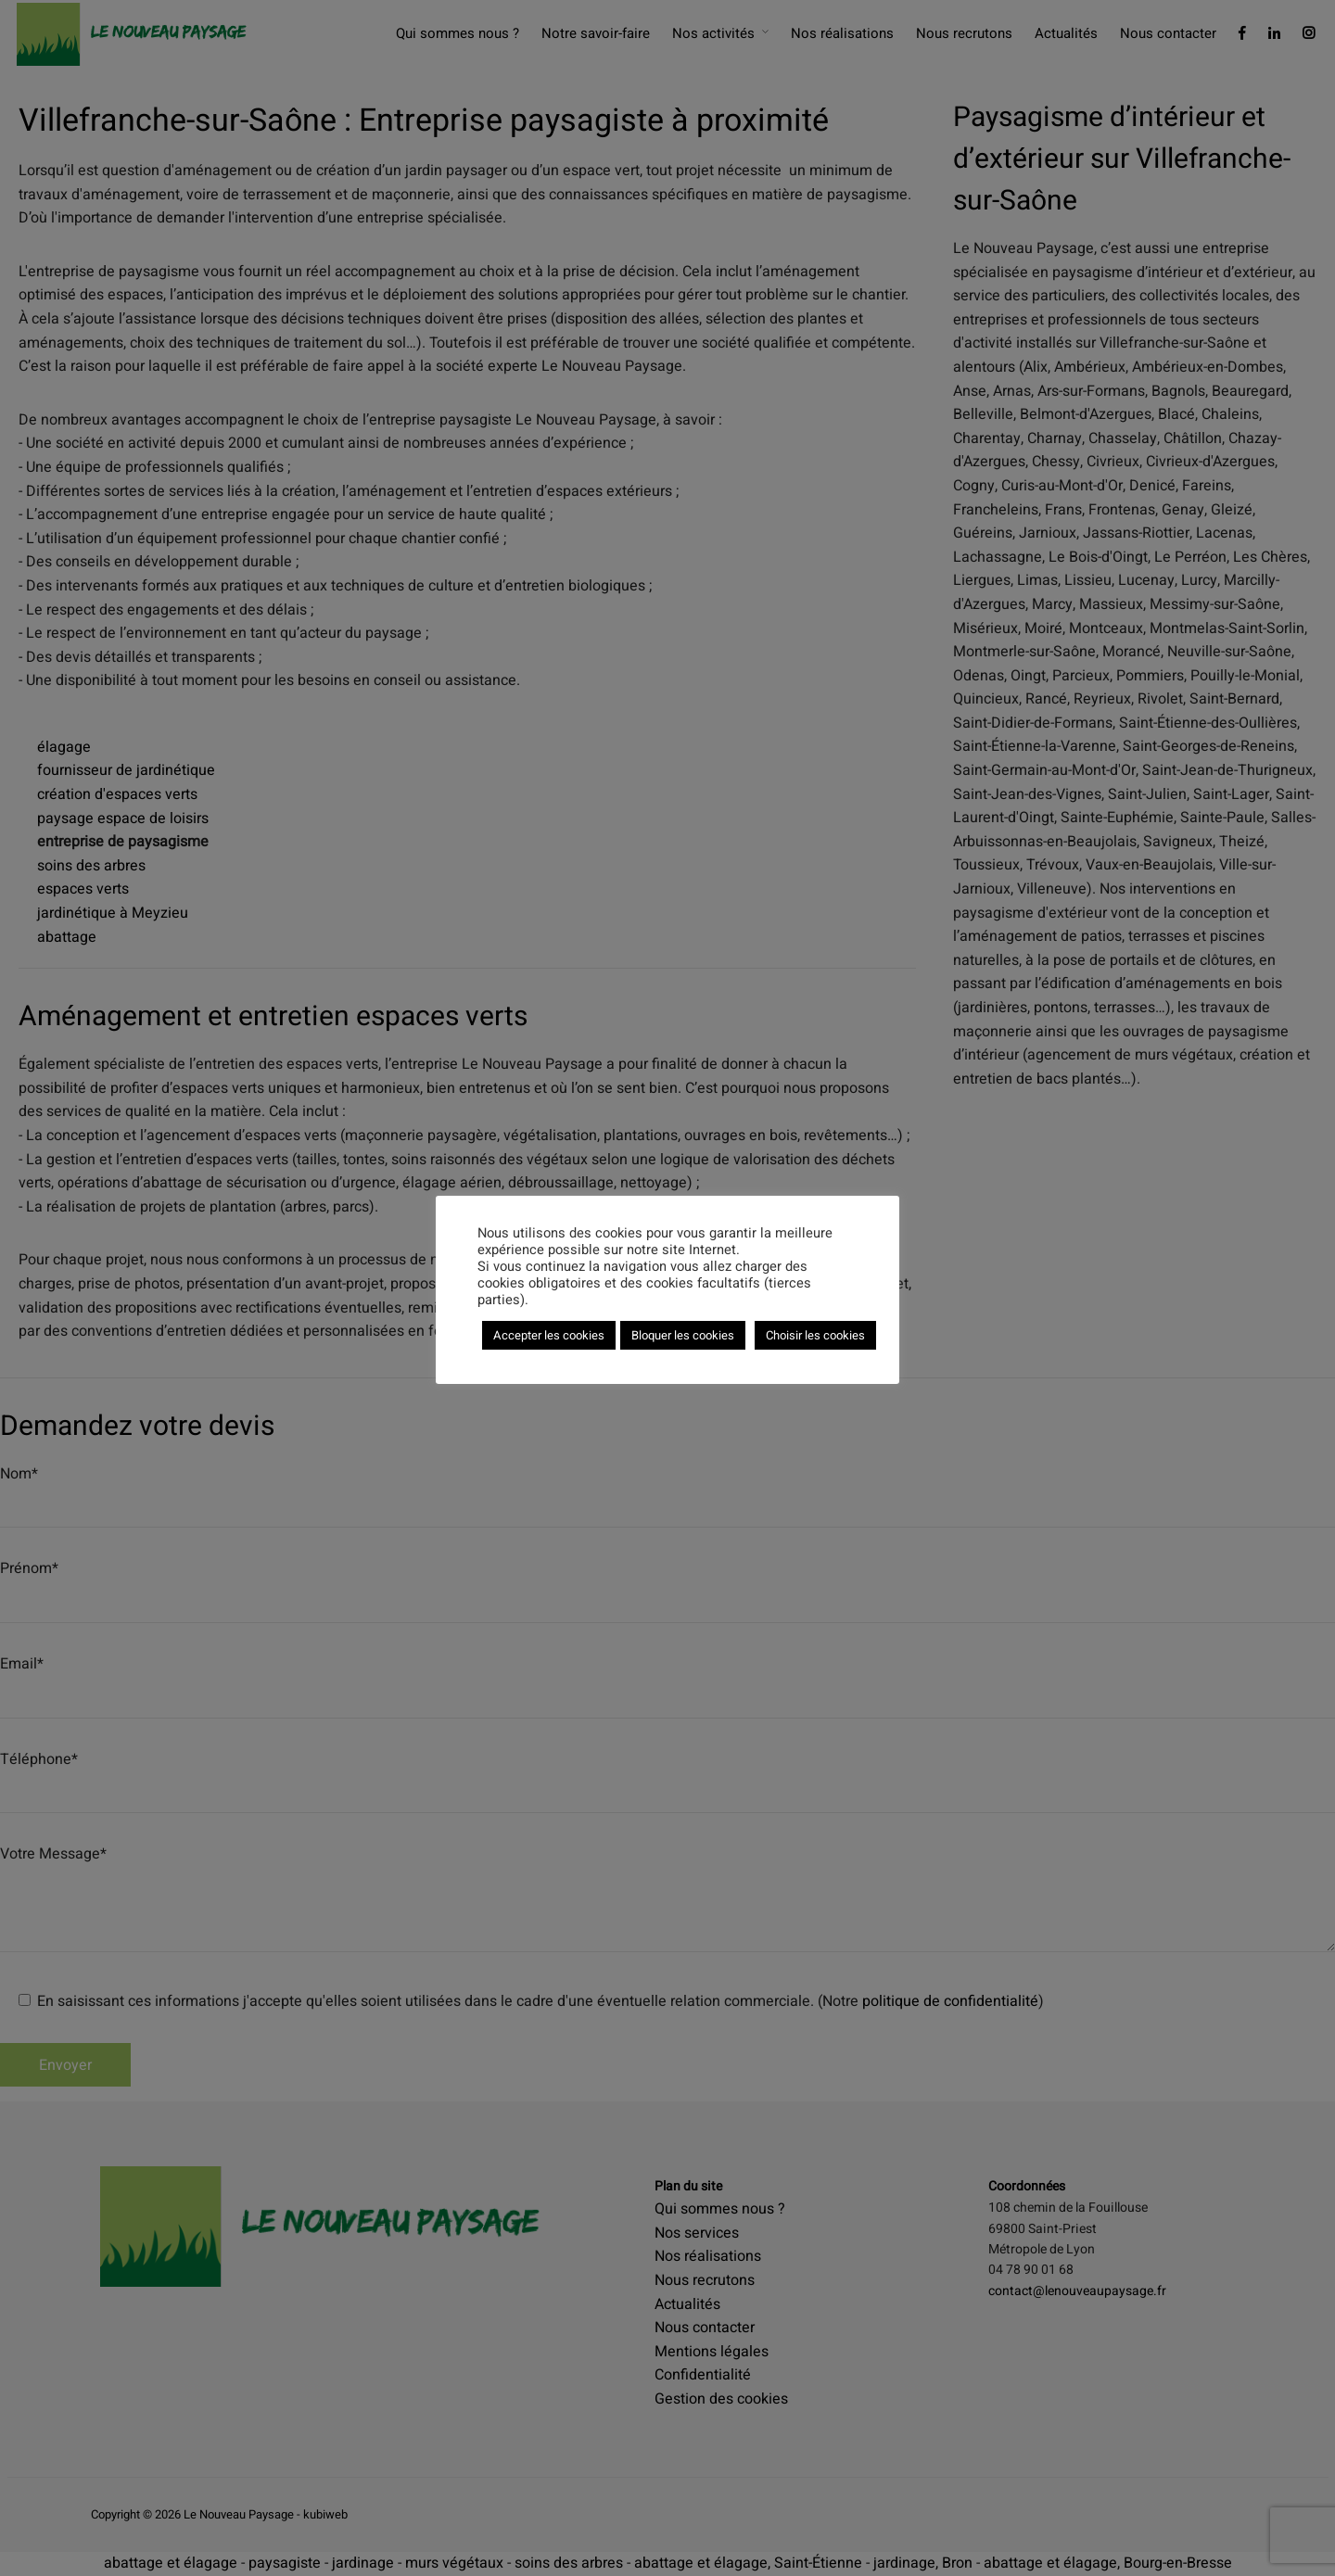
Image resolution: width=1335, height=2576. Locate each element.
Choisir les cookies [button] (815, 1335)
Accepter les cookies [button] (548, 1335)
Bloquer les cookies (682, 1335)
